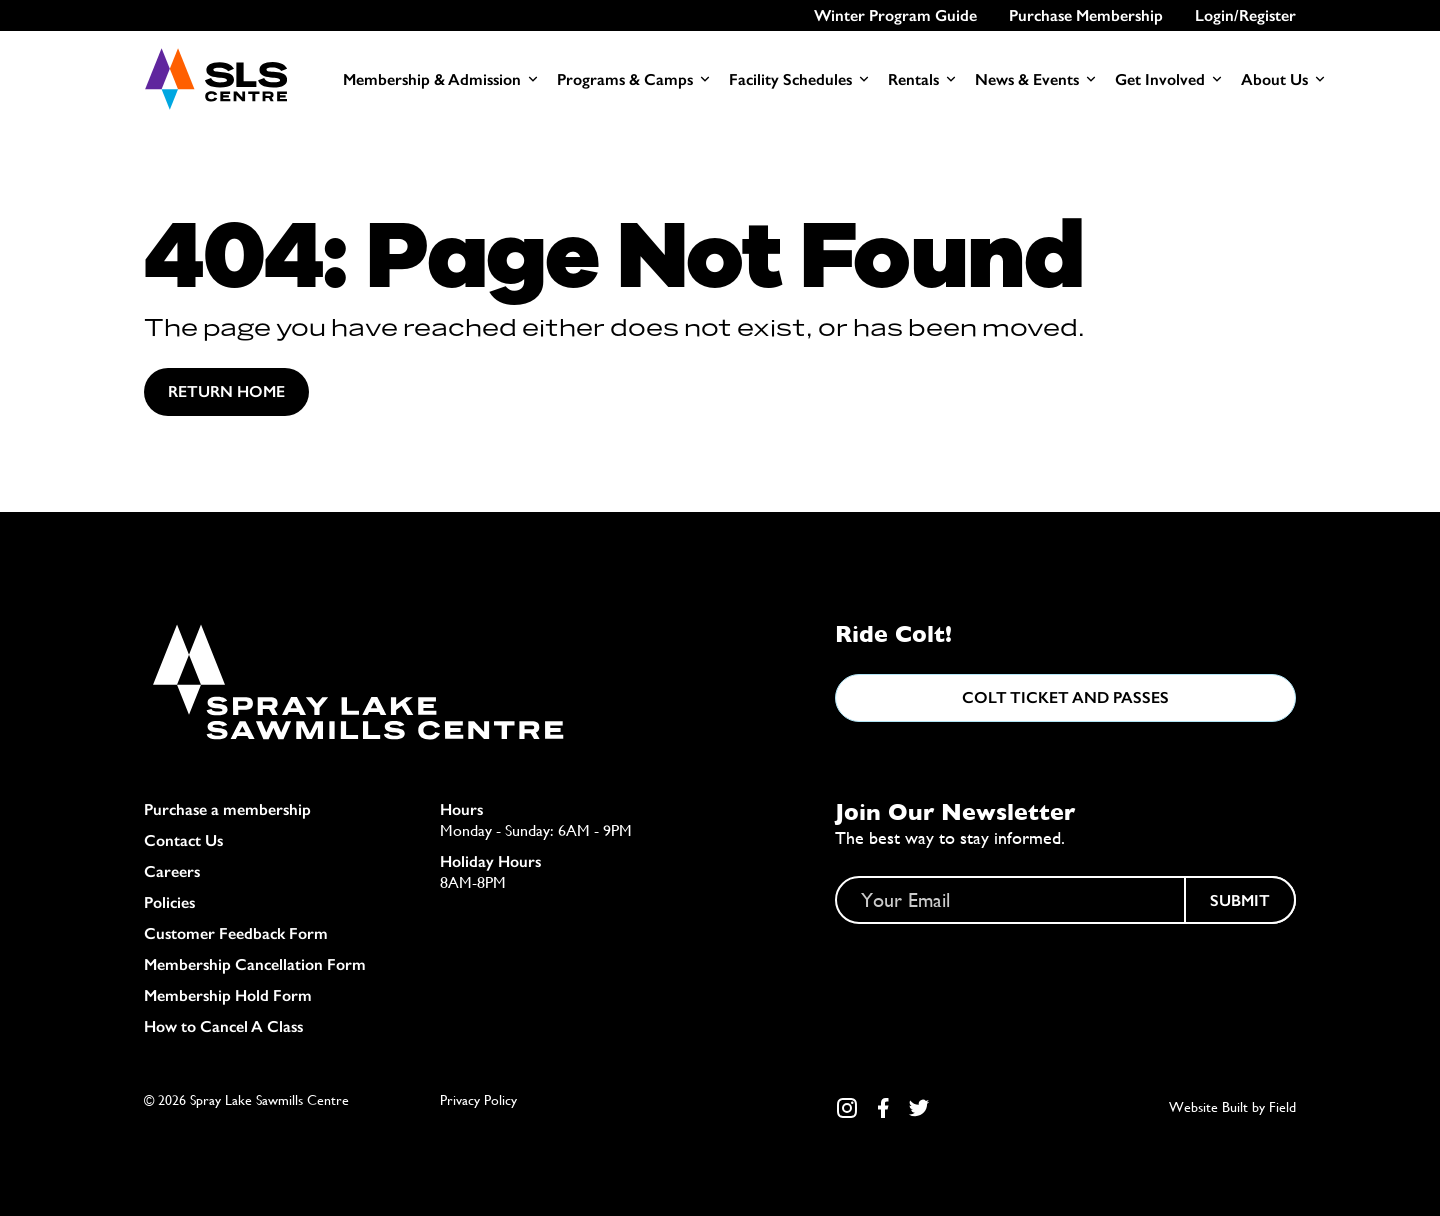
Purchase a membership (227, 809)
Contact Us (183, 840)
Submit (1240, 900)
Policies (169, 902)
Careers (172, 871)
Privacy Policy (478, 1100)
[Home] (215, 79)
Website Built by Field (1232, 1107)
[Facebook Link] (883, 1108)
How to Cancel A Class (223, 1026)
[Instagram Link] (847, 1108)
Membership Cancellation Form (255, 964)
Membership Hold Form (228, 995)
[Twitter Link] (919, 1108)
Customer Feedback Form (236, 933)
